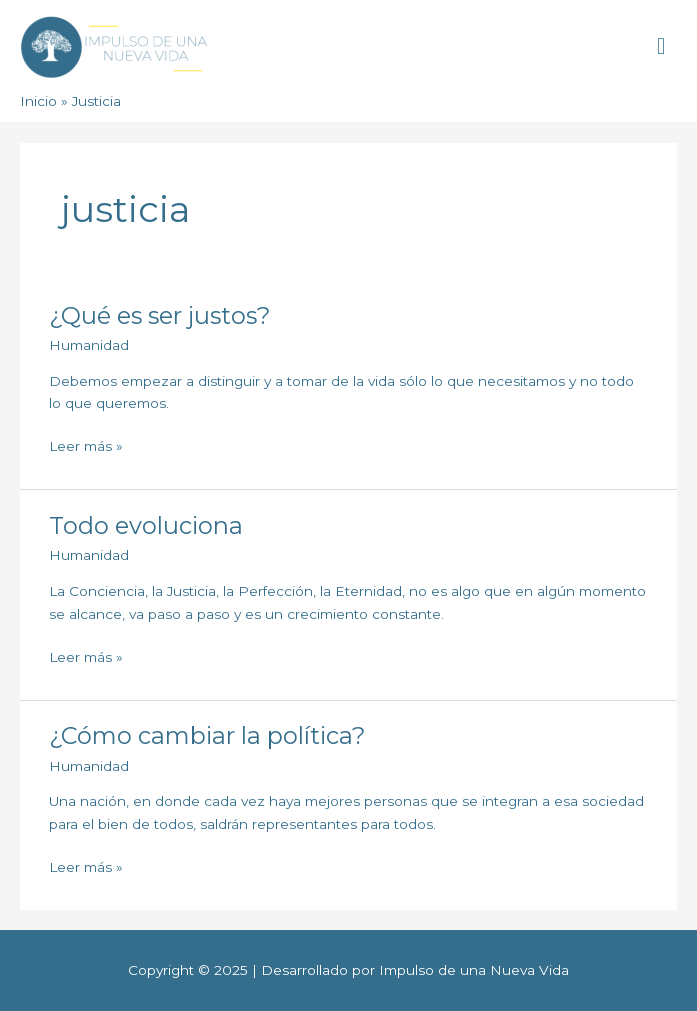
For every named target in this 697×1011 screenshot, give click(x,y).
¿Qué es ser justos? (159, 315)
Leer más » (86, 444)
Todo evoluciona (146, 525)
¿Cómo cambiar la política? (207, 735)
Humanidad (89, 345)
